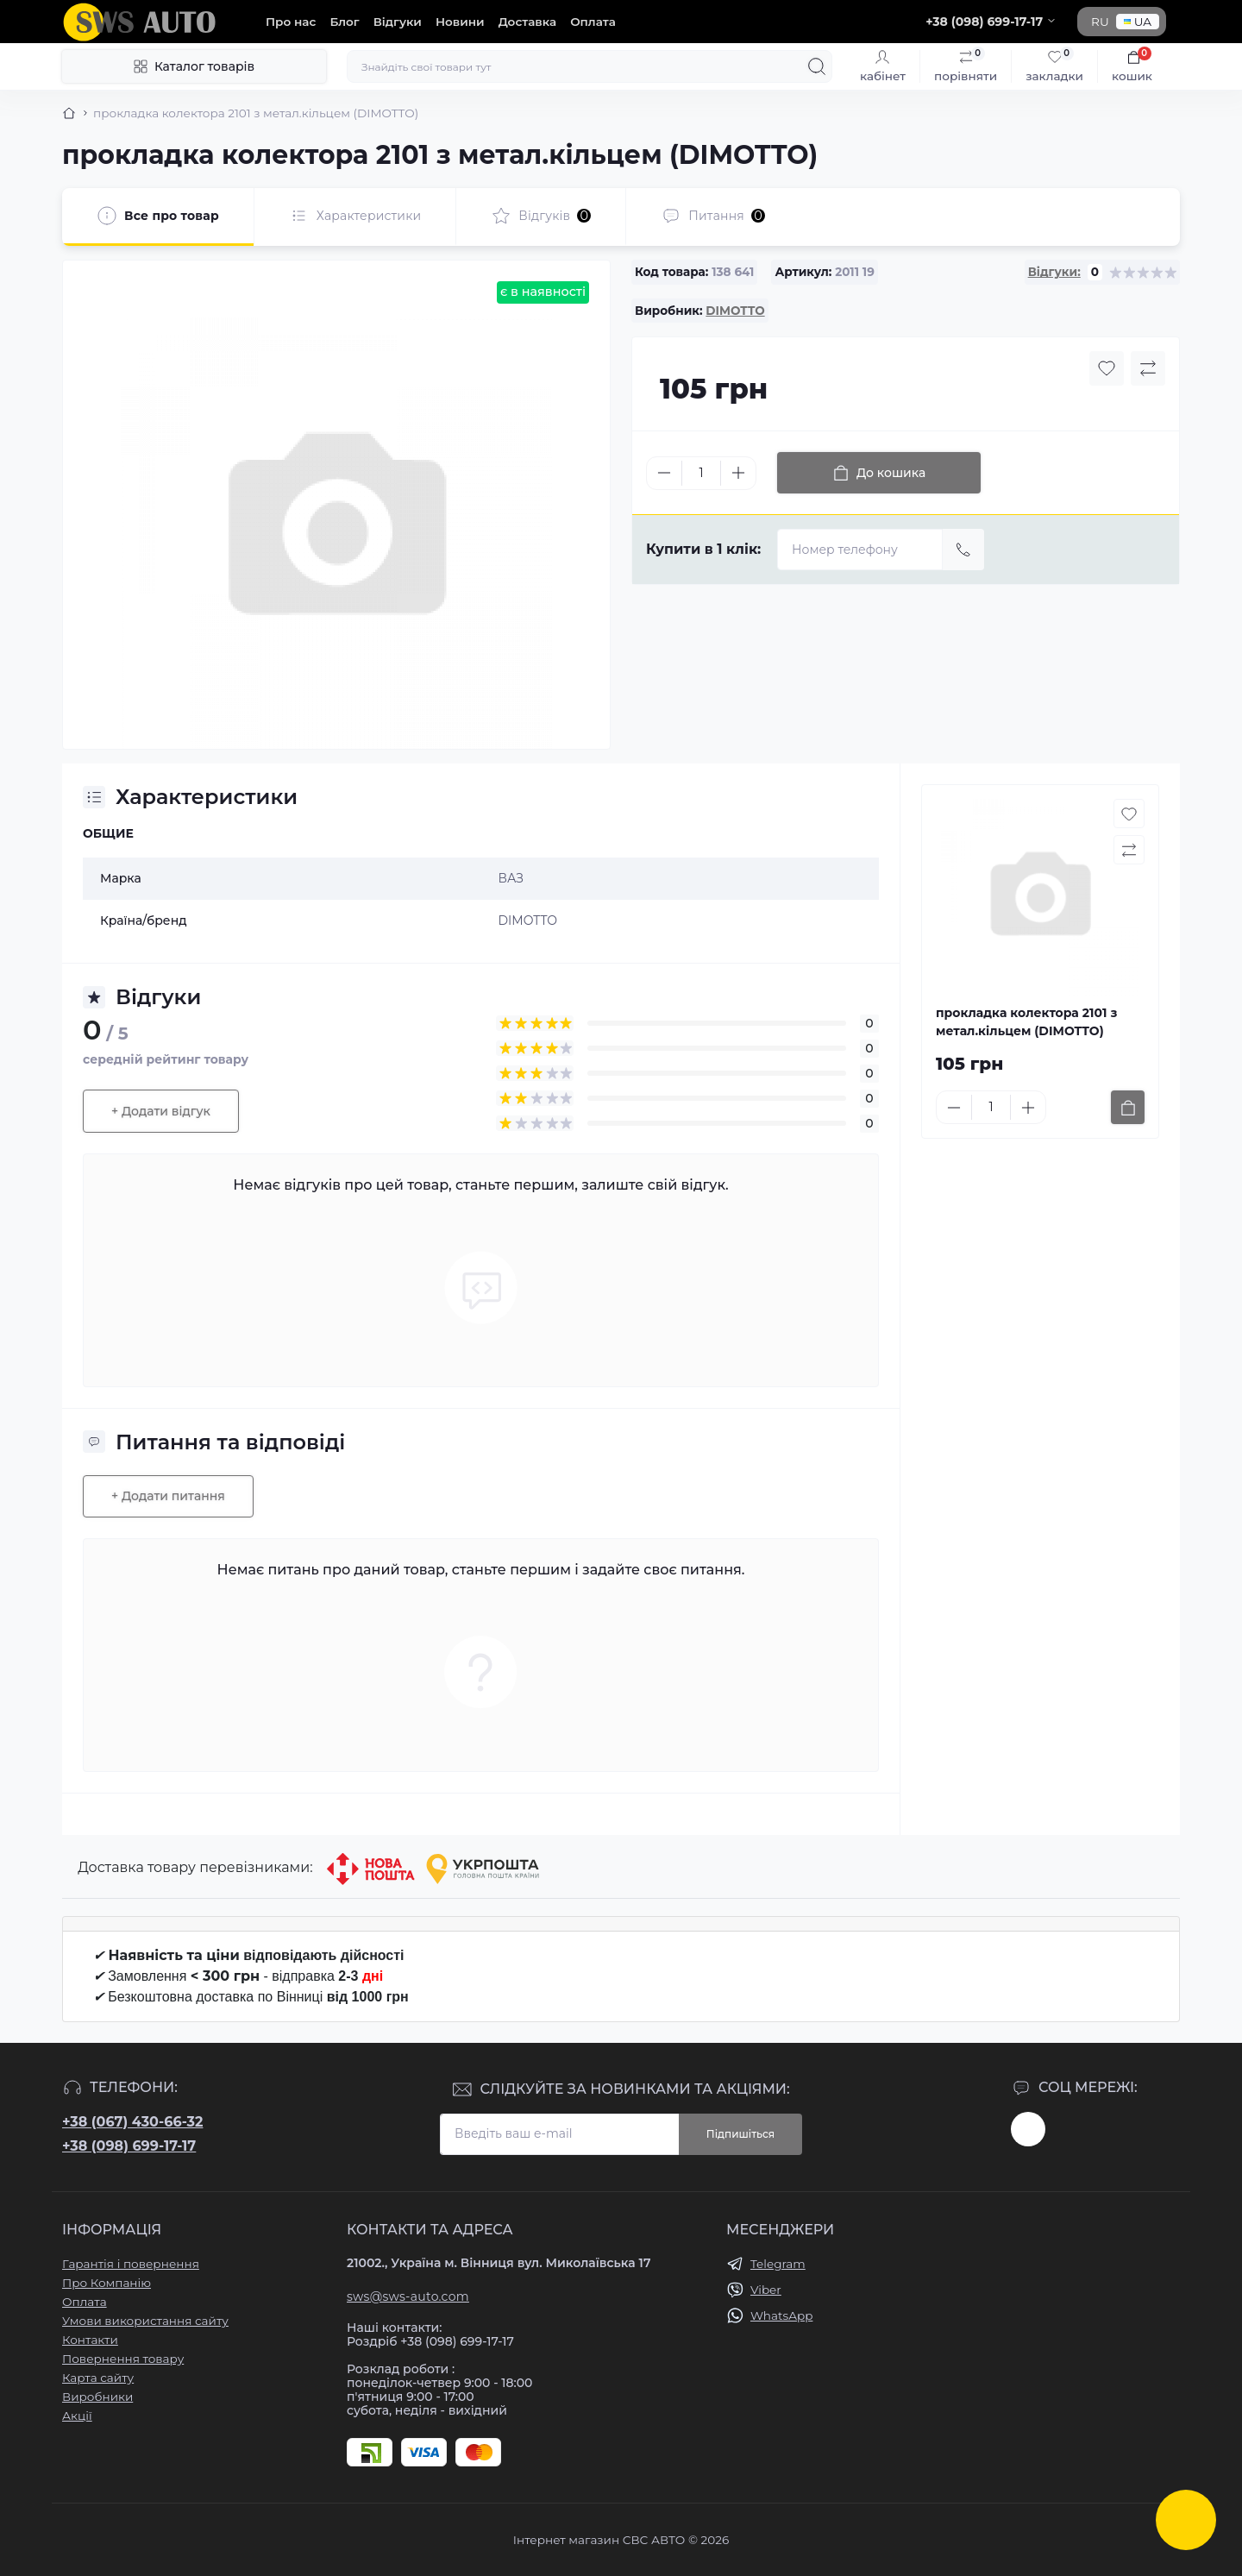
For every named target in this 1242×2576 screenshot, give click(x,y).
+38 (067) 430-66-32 (132, 2122)
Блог (344, 21)
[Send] (963, 549)
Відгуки (397, 21)
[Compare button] (1148, 368)
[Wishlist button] (1106, 368)
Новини (460, 21)
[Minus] (664, 473)
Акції (77, 2415)
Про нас (291, 21)
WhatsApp (781, 2315)
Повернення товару (123, 2359)
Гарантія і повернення (130, 2264)
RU (1100, 21)
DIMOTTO (735, 310)
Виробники (97, 2396)
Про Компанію (106, 2283)
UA (1137, 21)
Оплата (593, 21)
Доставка (527, 21)
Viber (765, 2289)
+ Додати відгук (160, 1111)
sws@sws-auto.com (408, 2296)
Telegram (778, 2264)
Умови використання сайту (145, 2321)
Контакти (90, 2340)
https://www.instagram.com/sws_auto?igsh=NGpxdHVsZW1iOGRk (1028, 2129)
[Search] (816, 66)
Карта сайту (98, 2377)
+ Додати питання (168, 1496)
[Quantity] (701, 473)
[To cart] (1128, 1107)
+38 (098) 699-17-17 (129, 2146)
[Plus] (738, 473)
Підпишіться (740, 2133)
